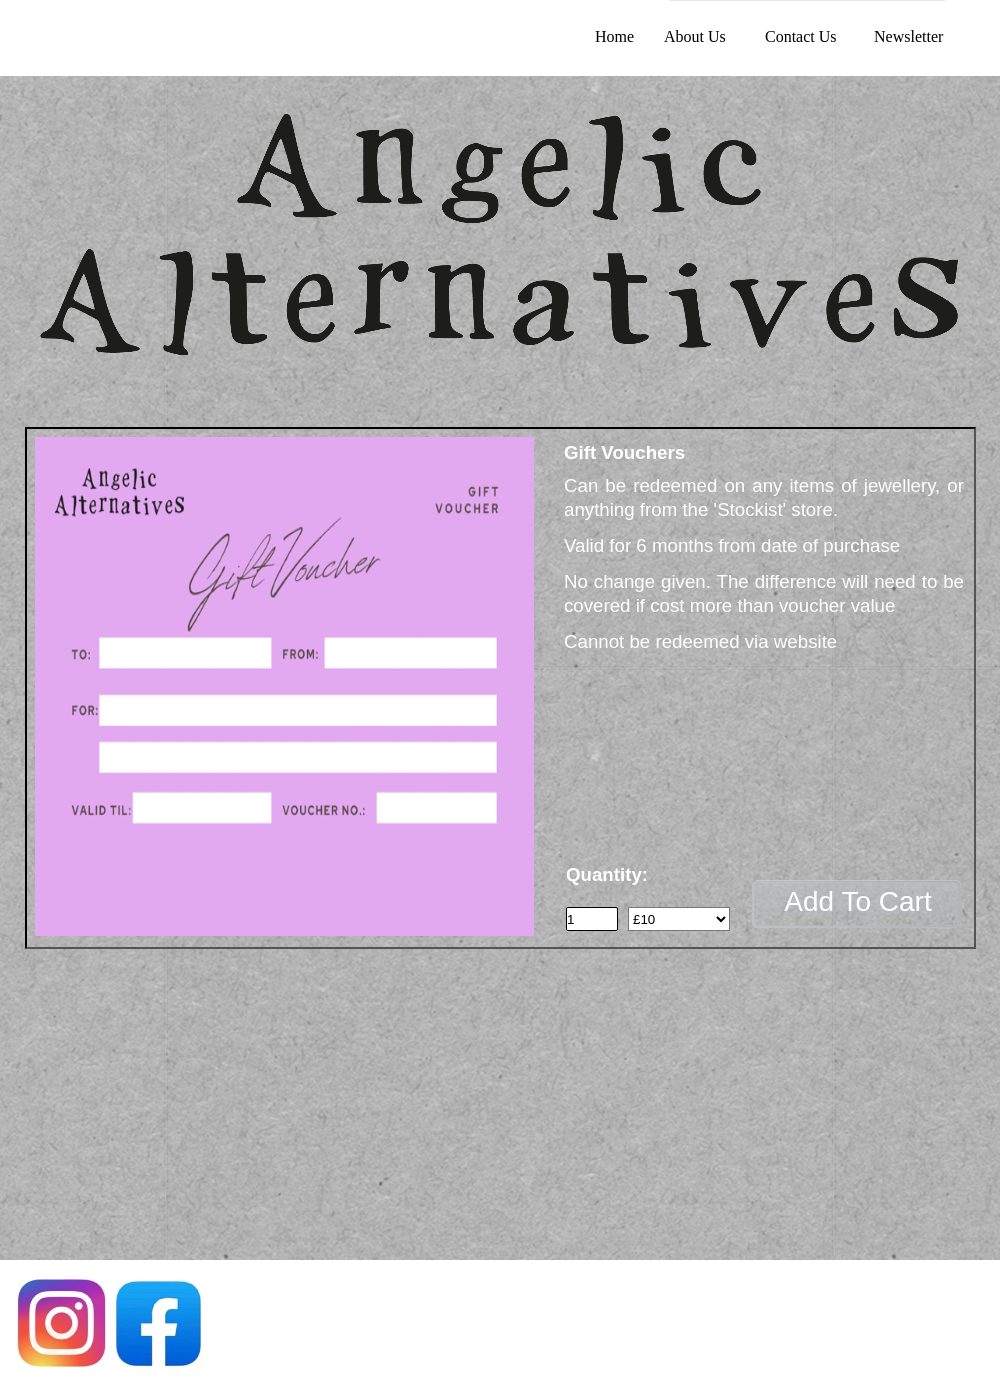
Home (614, 36)
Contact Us (801, 36)
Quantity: (607, 874)
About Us (695, 36)
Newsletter (908, 36)
